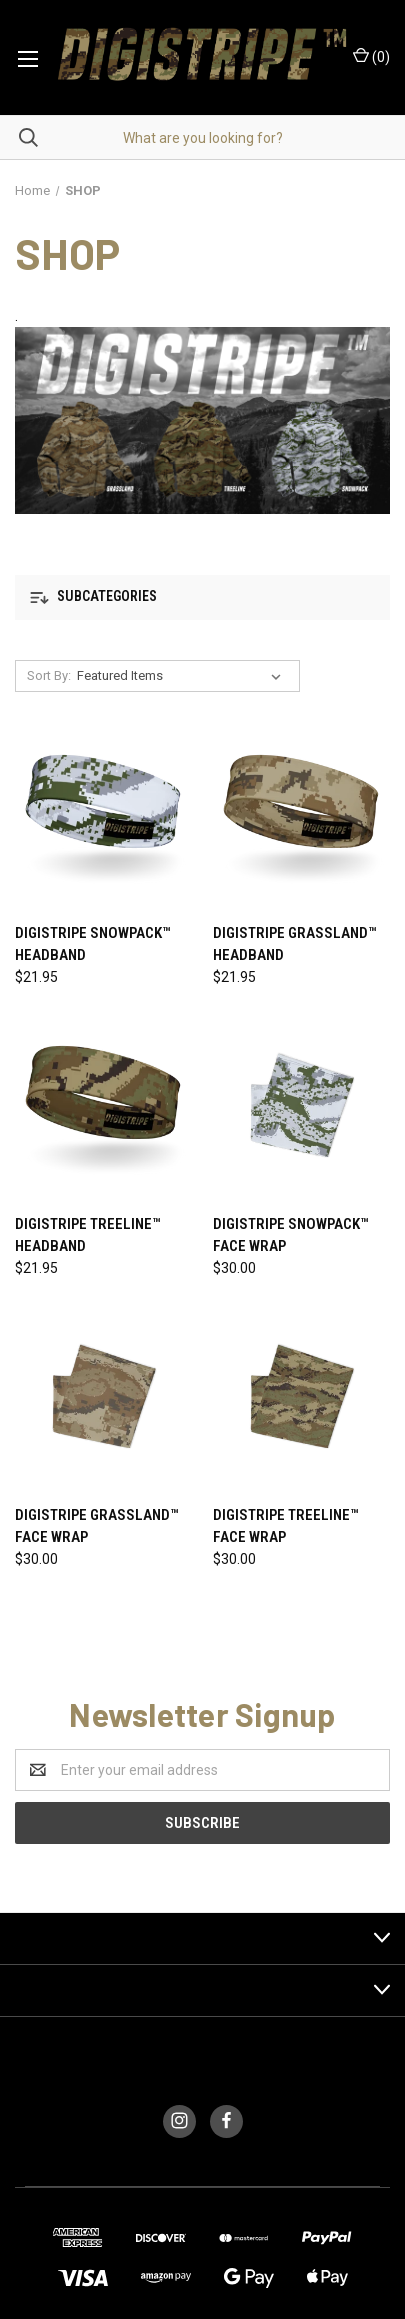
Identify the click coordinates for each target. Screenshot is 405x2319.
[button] (202, 597)
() (371, 56)
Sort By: (49, 675)
